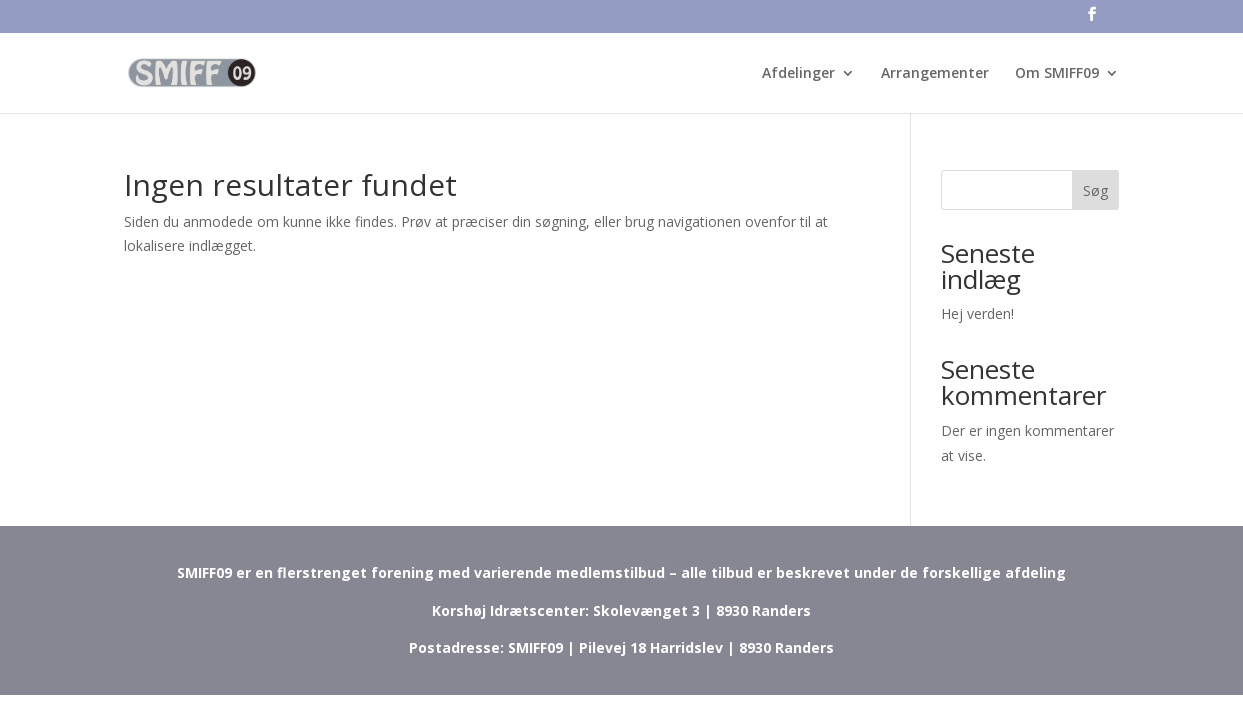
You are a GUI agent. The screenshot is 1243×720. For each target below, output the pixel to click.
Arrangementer (935, 74)
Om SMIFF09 (1057, 74)
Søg (1095, 190)
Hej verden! (977, 313)
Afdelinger (798, 74)
